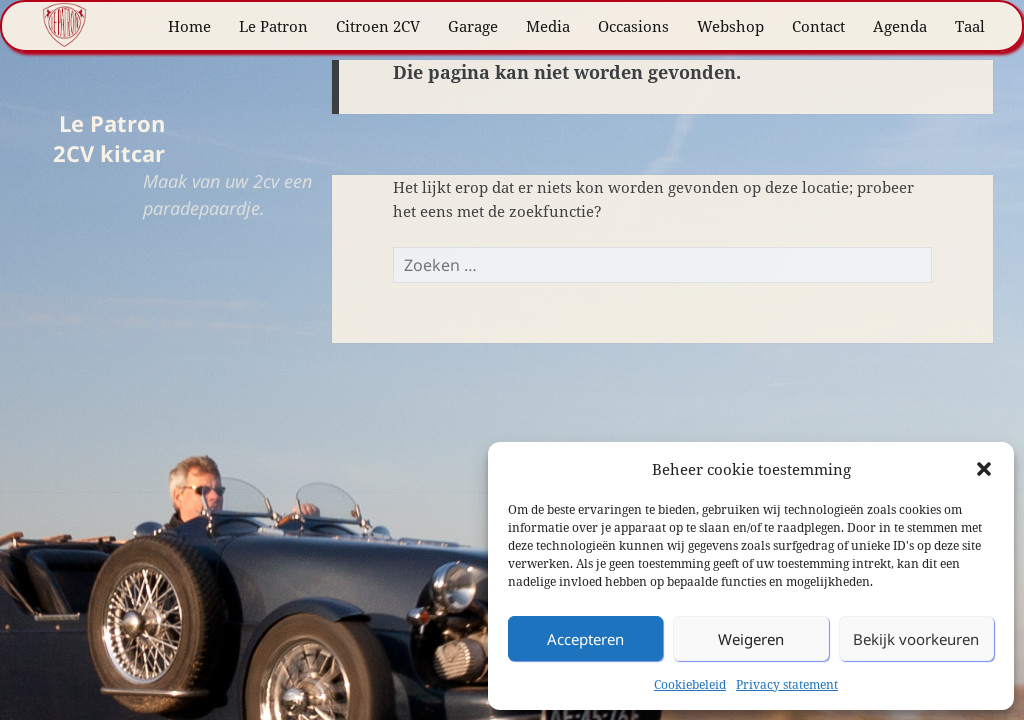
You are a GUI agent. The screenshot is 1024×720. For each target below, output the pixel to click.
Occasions (633, 26)
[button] (984, 469)
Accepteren (585, 639)
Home (189, 26)
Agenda (900, 26)
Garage (473, 26)
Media (548, 26)
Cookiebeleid (690, 684)
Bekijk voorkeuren (916, 639)
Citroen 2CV (378, 26)
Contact (818, 26)
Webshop (730, 26)
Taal (970, 26)
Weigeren (751, 639)
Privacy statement (787, 684)
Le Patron (273, 26)
